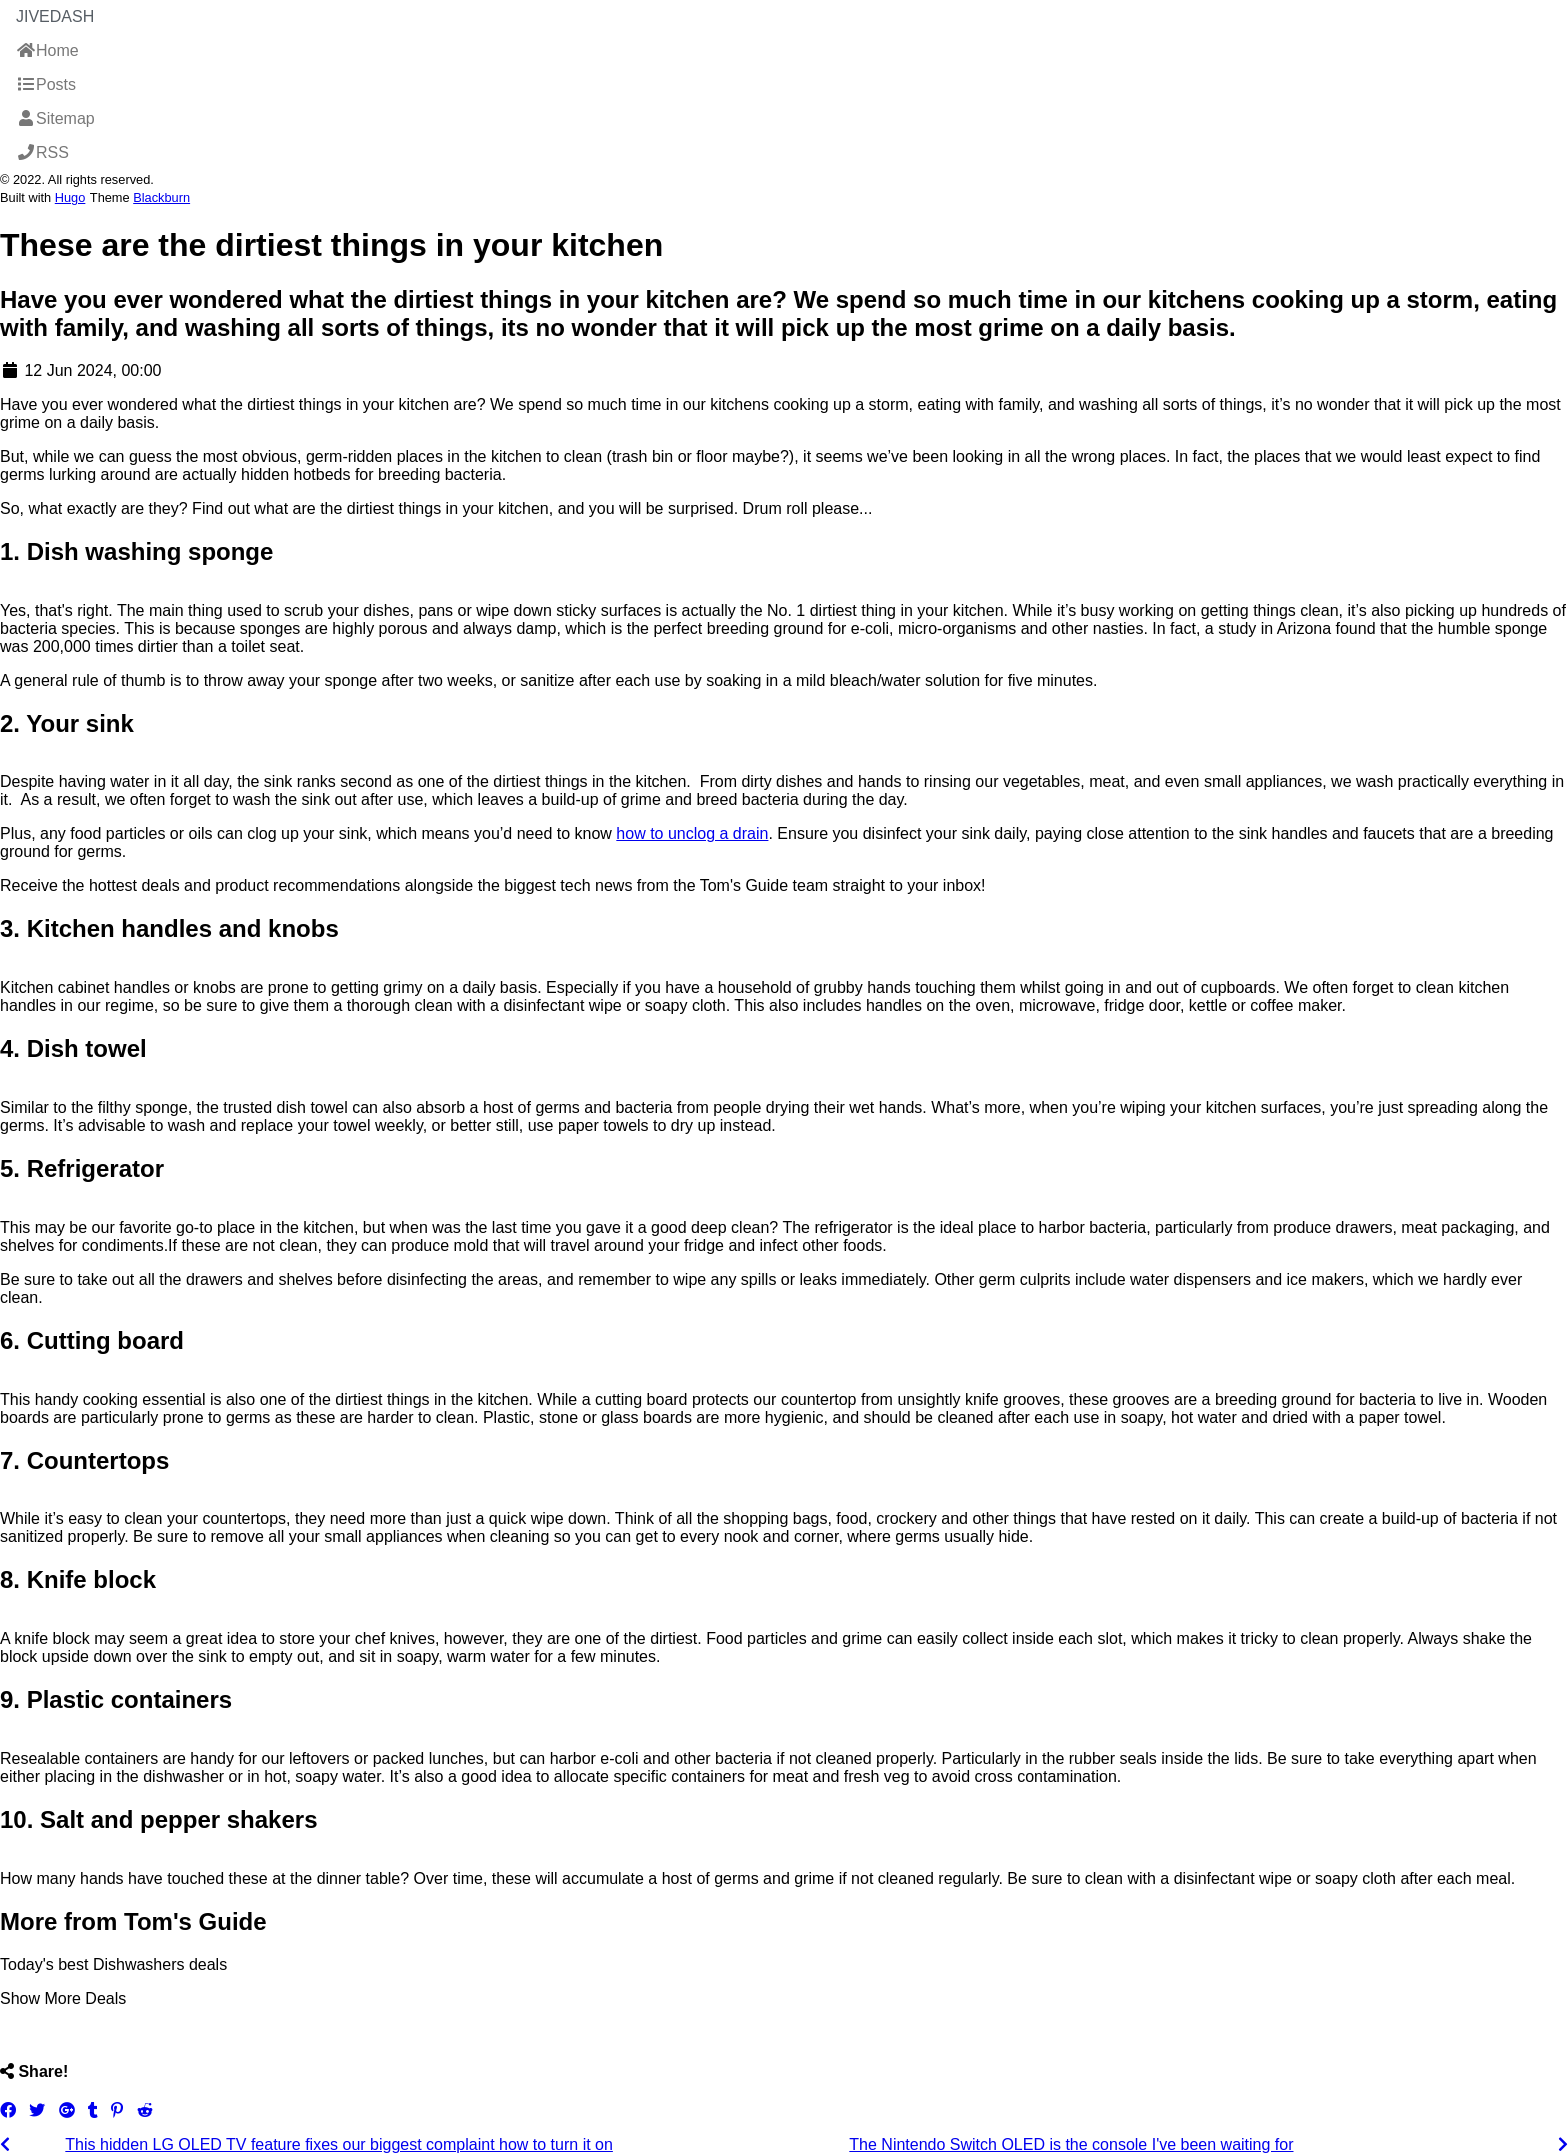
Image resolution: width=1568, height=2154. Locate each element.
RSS (42, 152)
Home (47, 50)
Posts (46, 84)
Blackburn (161, 197)
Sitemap (55, 118)
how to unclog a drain (692, 833)
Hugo (70, 197)
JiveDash (55, 16)
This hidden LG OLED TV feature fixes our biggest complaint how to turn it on (339, 2144)
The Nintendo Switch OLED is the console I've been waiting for (1071, 2144)
